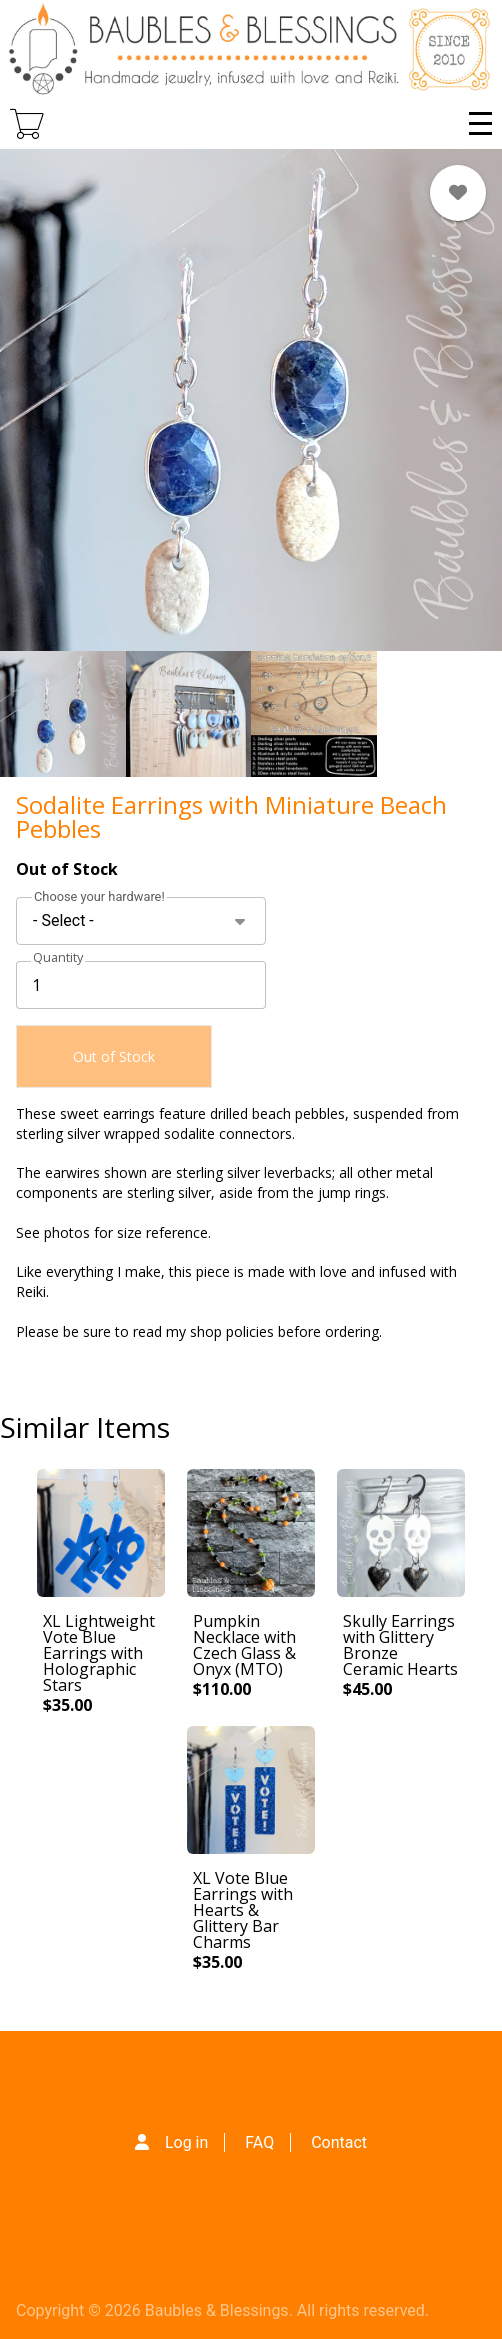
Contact (339, 2142)
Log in (186, 2142)
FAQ (259, 2142)
